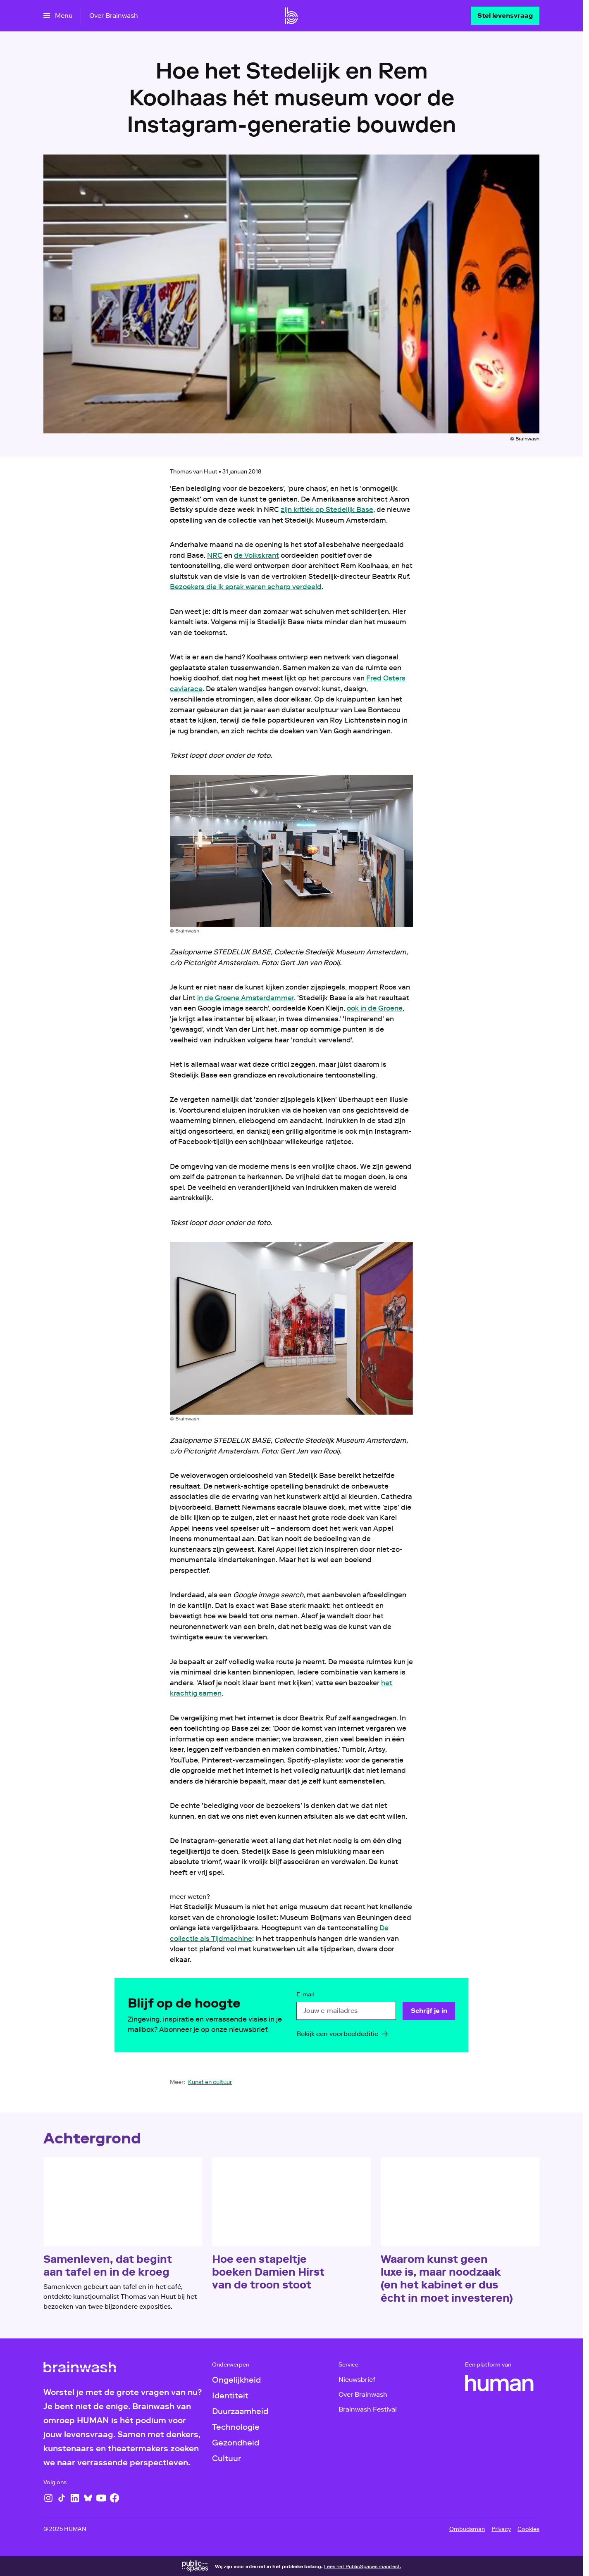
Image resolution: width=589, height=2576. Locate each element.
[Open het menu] (57, 16)
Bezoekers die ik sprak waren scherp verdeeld (246, 587)
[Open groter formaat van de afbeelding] (291, 851)
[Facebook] (114, 2498)
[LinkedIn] (75, 2498)
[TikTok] (62, 2498)
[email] (346, 2011)
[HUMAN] (499, 2383)
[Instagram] (48, 2498)
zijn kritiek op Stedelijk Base (327, 509)
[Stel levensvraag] (505, 16)
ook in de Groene (375, 1008)
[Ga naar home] (291, 15)
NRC (214, 555)
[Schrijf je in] (429, 2011)
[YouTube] (101, 2498)
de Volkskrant (256, 555)
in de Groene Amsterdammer (245, 998)
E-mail (305, 1994)
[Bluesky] (88, 2498)
